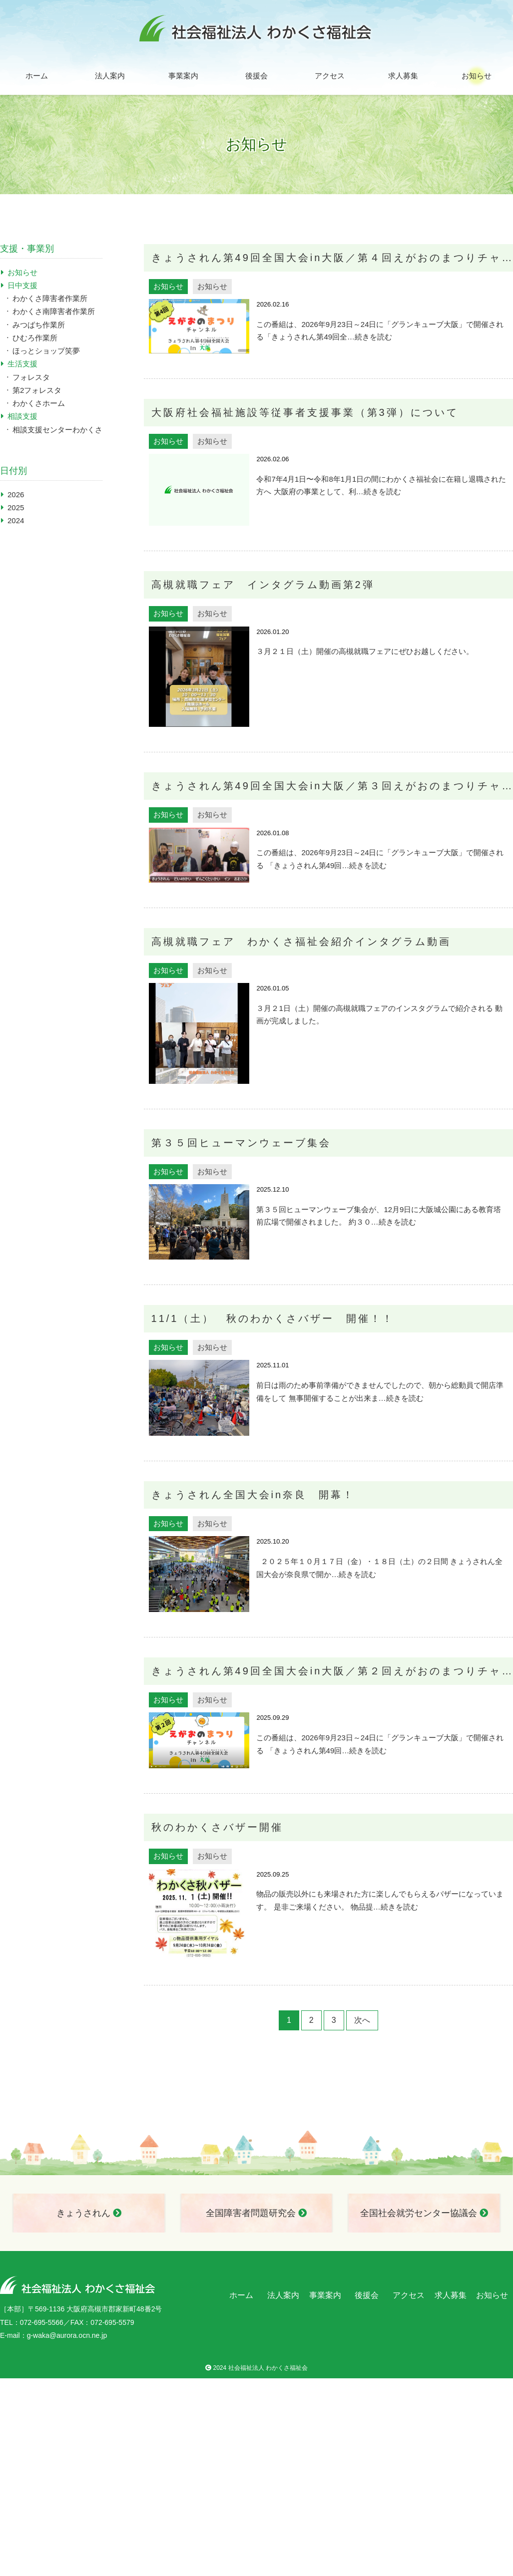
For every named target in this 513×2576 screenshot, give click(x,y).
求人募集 (403, 75)
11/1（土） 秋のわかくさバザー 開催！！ (273, 1318)
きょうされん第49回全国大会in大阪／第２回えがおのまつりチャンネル (332, 1670)
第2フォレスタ (36, 390)
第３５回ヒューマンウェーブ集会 (241, 1142)
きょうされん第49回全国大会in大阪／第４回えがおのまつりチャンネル (332, 257)
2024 (15, 520)
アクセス (330, 75)
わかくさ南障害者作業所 (53, 311)
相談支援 (22, 416)
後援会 (256, 75)
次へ (362, 2020)
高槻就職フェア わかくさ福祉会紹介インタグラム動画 (301, 941)
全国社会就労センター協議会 (424, 2213)
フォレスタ (31, 377)
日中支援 (22, 285)
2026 (15, 494)
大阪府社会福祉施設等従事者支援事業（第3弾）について (305, 412)
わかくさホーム (38, 403)
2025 (15, 507)
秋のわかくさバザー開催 (217, 1827)
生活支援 (22, 363)
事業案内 (183, 75)
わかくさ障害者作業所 (49, 298)
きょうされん (88, 2213)
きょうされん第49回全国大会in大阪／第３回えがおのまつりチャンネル (332, 785)
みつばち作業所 (38, 325)
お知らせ (477, 75)
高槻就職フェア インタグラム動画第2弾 (263, 584)
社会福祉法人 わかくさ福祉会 (268, 2368)
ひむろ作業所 (34, 337)
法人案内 (110, 75)
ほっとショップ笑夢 (46, 350)
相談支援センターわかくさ (57, 429)
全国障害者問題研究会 (256, 2213)
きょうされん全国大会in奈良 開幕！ (253, 1494)
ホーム (36, 75)
